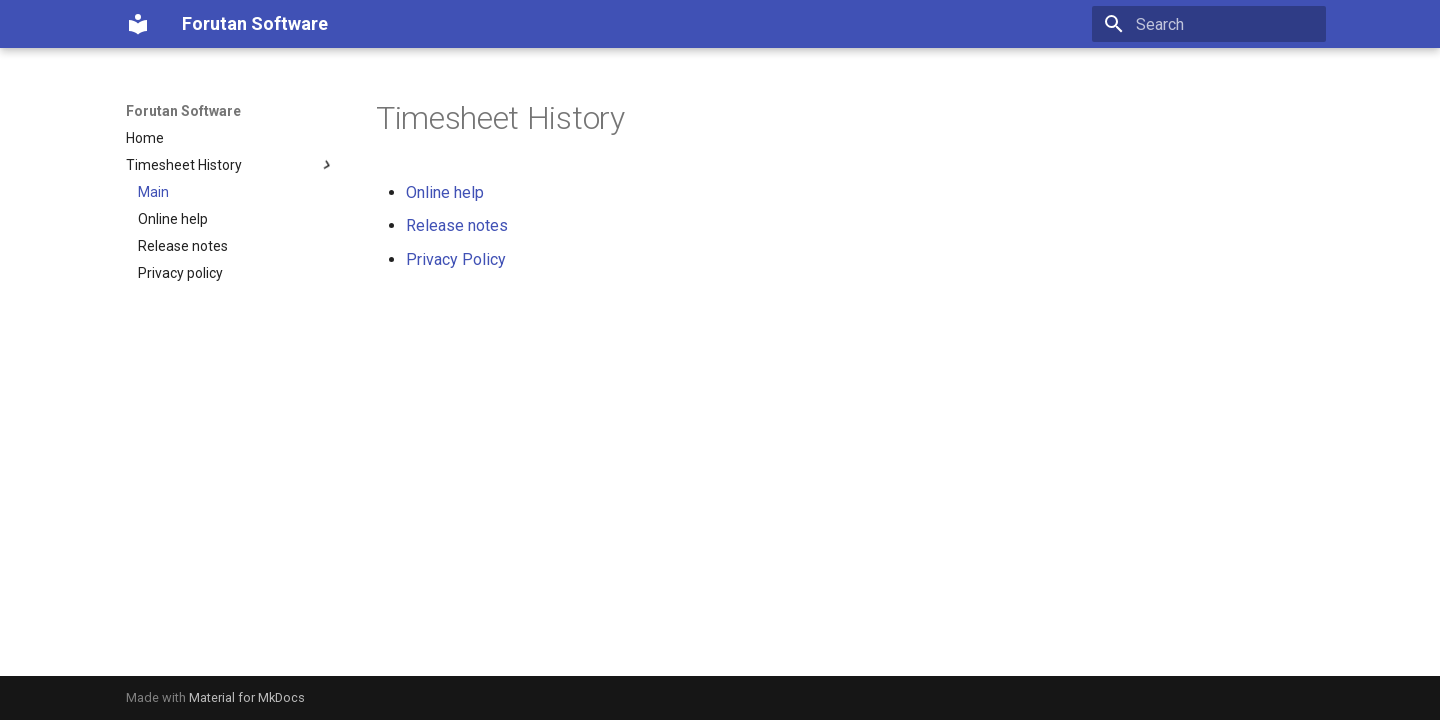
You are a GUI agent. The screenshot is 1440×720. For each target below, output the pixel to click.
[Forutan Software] (138, 24)
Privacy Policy (456, 259)
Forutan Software (183, 111)
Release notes (457, 225)
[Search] (1209, 24)
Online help (445, 192)
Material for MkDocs (247, 697)
